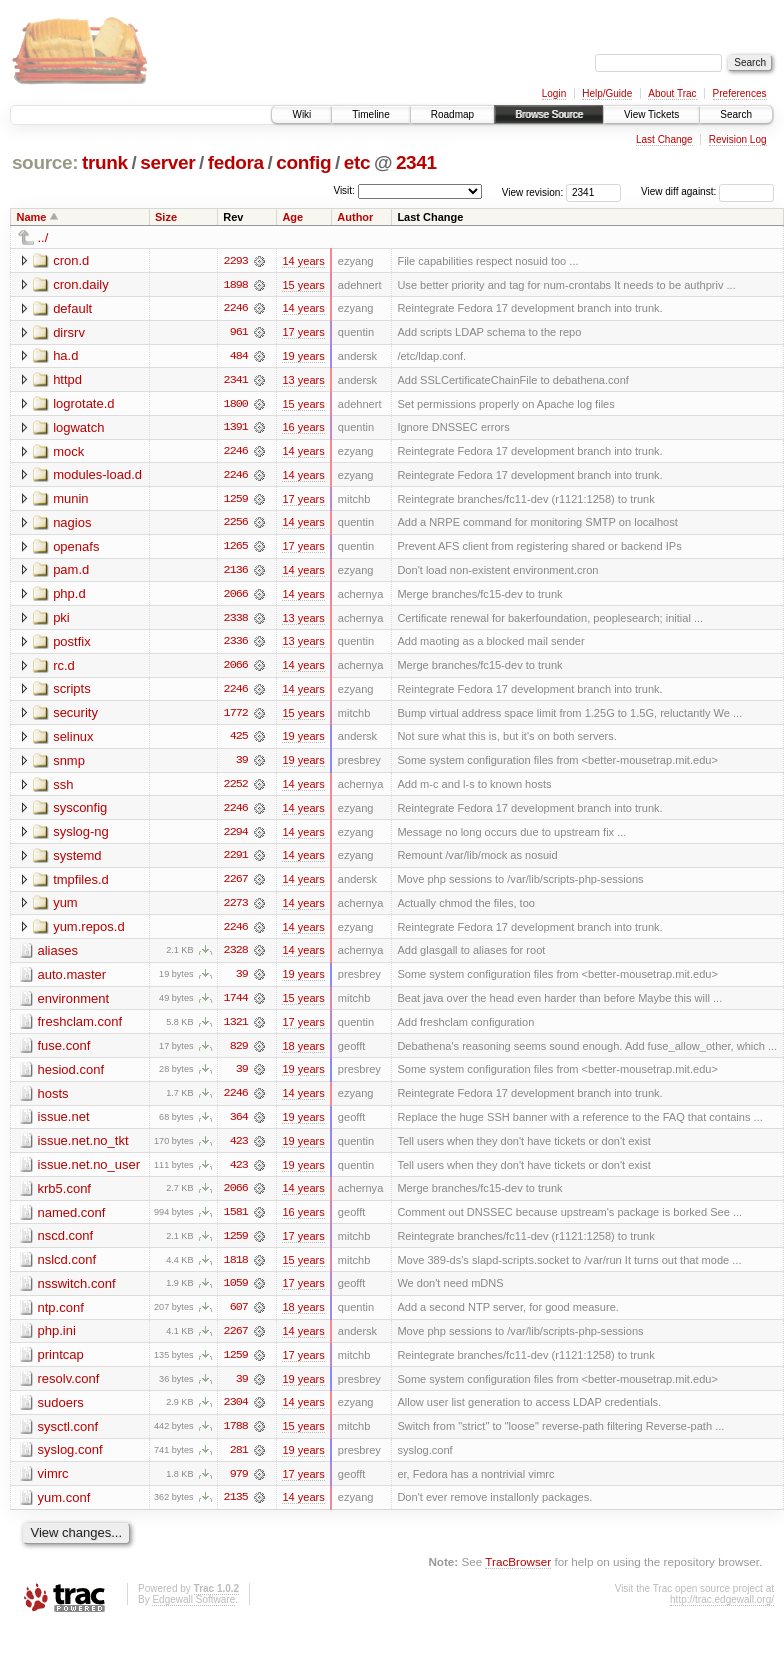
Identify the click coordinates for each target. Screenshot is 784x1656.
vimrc (53, 1484)
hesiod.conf (71, 1076)
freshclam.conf (80, 1028)
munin (70, 500)
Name (32, 217)
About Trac (672, 93)
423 (239, 1149)
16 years (303, 429)
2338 (236, 621)
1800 (236, 405)
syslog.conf (70, 1460)
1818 (236, 1269)
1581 (236, 1221)
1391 (236, 429)
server (167, 162)
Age (292, 217)
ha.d (65, 356)
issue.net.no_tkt (83, 1148)
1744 (236, 1005)
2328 (236, 957)
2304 (236, 1413)
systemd (77, 860)
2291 (236, 861)
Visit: (344, 190)
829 (239, 1053)
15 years (303, 285)
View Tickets (651, 114)
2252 (236, 789)
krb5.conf (64, 1196)
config (303, 162)
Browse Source (549, 114)
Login (554, 93)
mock (68, 452)
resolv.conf (69, 1388)
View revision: (533, 191)
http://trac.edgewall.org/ (722, 1610)
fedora (236, 162)
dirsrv (69, 332)
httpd (67, 380)
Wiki (301, 114)
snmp (69, 764)
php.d (69, 596)
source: (45, 162)
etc (357, 162)
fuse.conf (64, 1052)
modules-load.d (97, 476)
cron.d (71, 260)
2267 (236, 885)
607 (239, 1317)
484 (239, 357)
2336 (236, 645)
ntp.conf (61, 1316)
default (72, 308)
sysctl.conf (68, 1436)
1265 (236, 549)
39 (242, 765)
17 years (303, 333)
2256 (236, 525)
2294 (236, 837)
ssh (63, 788)
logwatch (78, 428)
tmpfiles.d (81, 884)
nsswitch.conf (77, 1292)
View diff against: (707, 191)
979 (239, 1485)
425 (239, 741)
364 (239, 1125)
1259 (236, 501)
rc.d (64, 668)
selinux (73, 740)
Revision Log (738, 139)
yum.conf (64, 1508)
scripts (72, 692)
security (75, 716)
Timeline (370, 114)
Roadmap (452, 114)
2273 (236, 909)
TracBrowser (518, 1573)
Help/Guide (607, 93)
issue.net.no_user (89, 1172)
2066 (236, 597)
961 (239, 333)
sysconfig (80, 812)
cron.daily (81, 284)
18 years (303, 1053)
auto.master (72, 980)
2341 (416, 162)
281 (239, 1461)
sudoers (61, 1412)
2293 (236, 261)
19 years (303, 357)
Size (166, 217)
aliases (58, 956)
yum (65, 908)
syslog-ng (81, 836)
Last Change (664, 139)
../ (43, 237)
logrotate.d (83, 404)
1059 (236, 1293)
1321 (236, 1029)
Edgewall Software (193, 1610)
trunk (105, 162)
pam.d (71, 572)
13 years (303, 381)
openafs (76, 548)
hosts (53, 1100)
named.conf (72, 1220)
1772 (236, 717)
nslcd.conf (67, 1268)
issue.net (64, 1124)
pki (61, 620)
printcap (61, 1364)
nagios (72, 524)
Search (736, 114)
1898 (236, 285)
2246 (236, 309)
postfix (72, 644)
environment (74, 1004)
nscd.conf (66, 1244)
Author (355, 217)
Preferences (740, 93)
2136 (236, 573)
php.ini (57, 1340)
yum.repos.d (89, 932)
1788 (236, 1437)
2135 (236, 1509)
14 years (303, 261)
